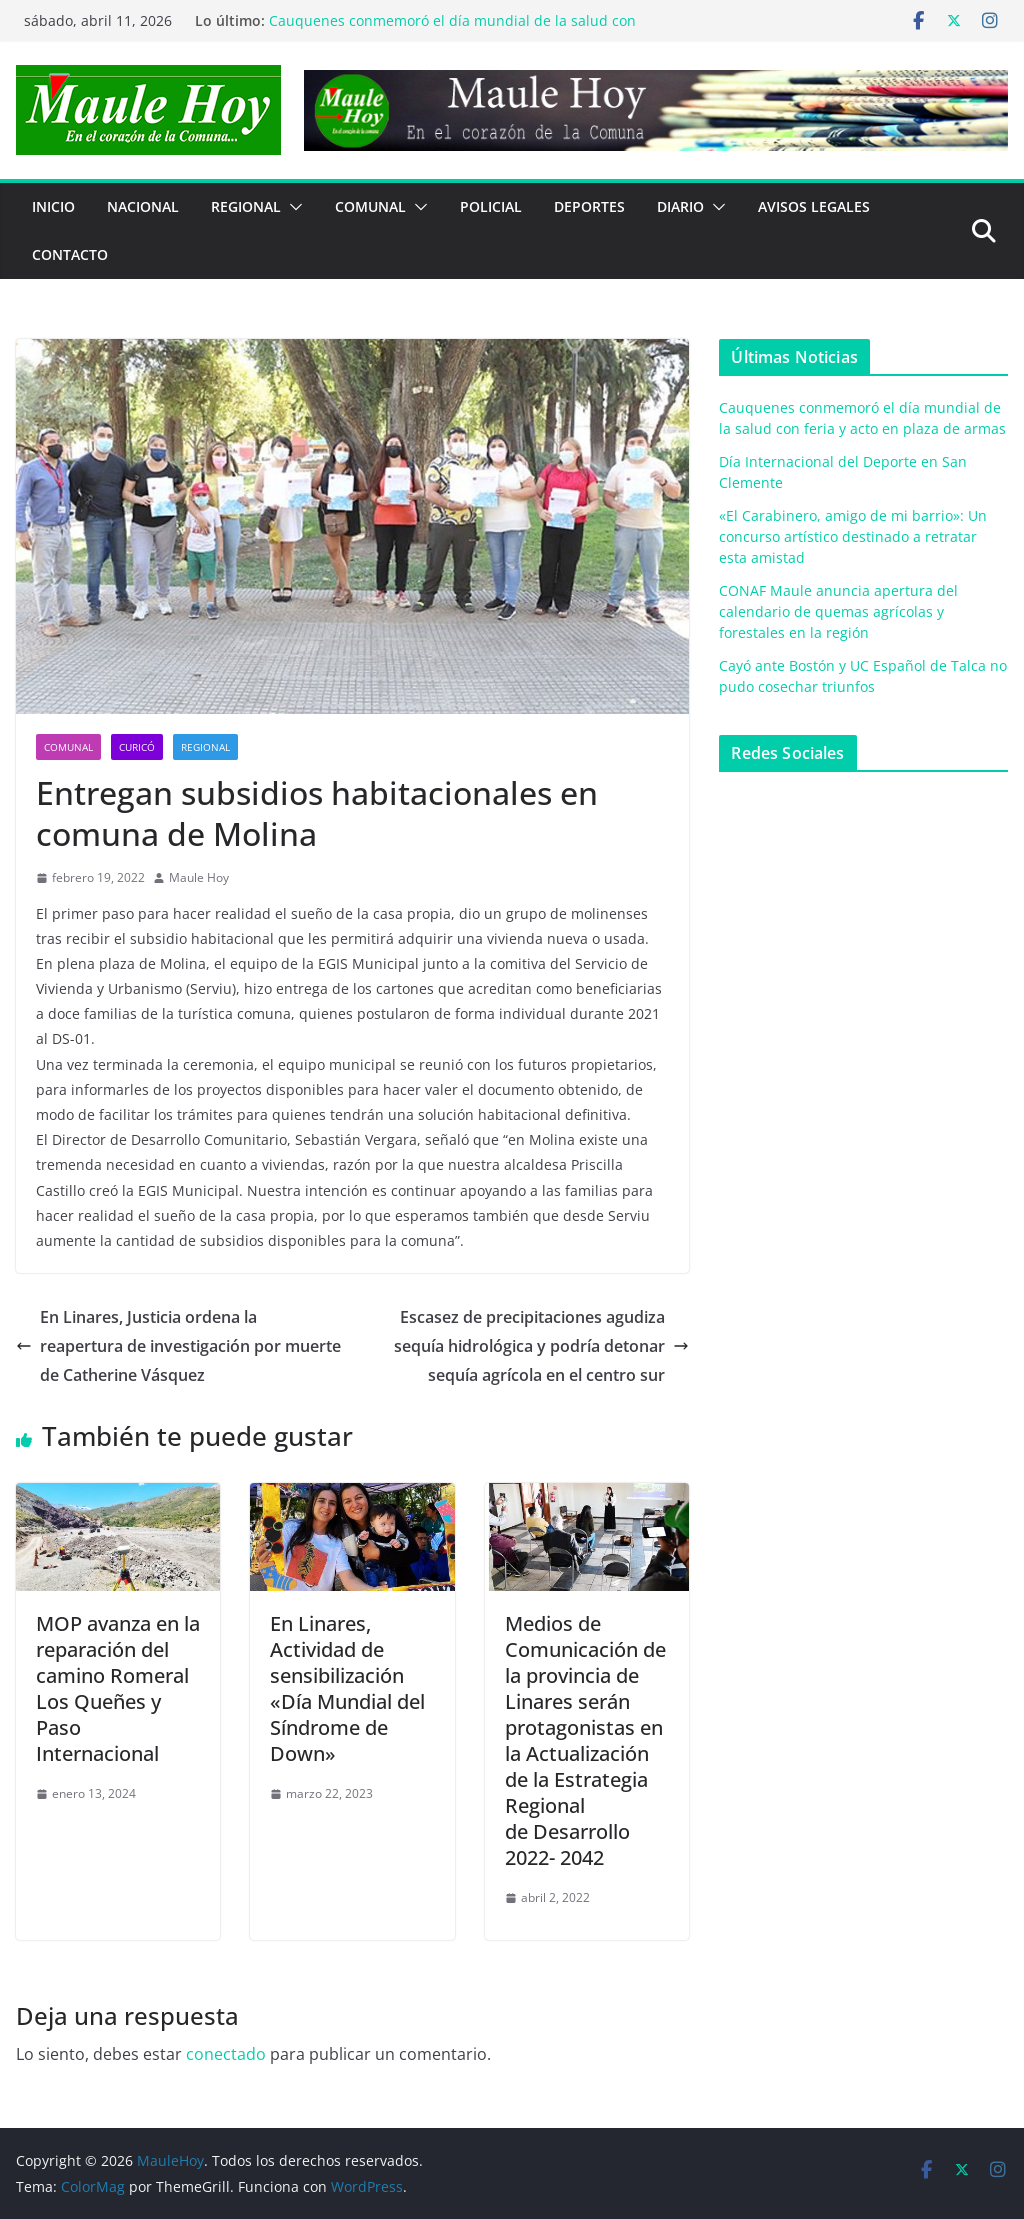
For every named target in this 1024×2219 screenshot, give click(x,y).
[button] (292, 207)
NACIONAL (143, 206)
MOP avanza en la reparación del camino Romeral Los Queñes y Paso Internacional (118, 1688)
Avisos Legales (814, 206)
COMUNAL (370, 206)
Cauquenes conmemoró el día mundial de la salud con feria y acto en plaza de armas (452, 30)
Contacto (70, 254)
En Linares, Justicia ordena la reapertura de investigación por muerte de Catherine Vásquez (178, 1346)
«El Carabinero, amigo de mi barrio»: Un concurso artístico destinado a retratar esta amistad (853, 536)
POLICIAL (491, 206)
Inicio (53, 206)
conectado (226, 2054)
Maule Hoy (199, 877)
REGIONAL (246, 206)
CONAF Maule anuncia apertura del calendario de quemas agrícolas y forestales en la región (838, 611)
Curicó (137, 747)
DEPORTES (589, 206)
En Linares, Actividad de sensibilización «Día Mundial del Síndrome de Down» (347, 1688)
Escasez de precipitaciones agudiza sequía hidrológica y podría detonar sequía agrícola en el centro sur (541, 1346)
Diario (680, 206)
